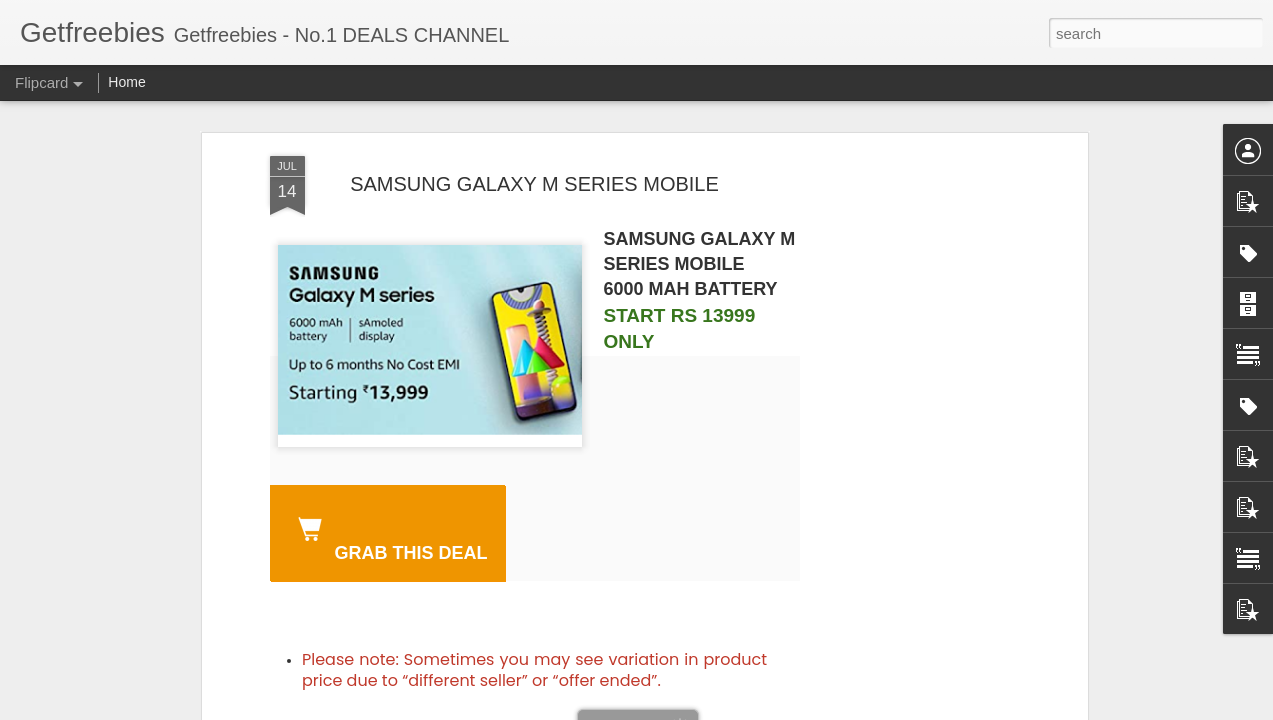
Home (126, 82)
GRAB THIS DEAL (389, 536)
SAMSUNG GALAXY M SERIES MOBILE (534, 184)
